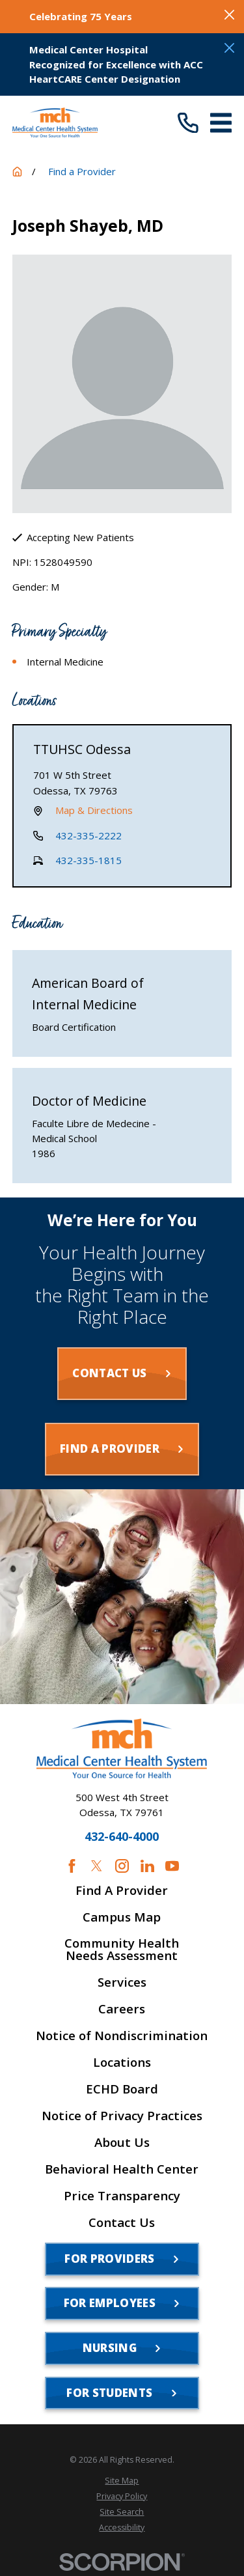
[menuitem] (122, 2480)
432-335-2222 (88, 835)
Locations (122, 2062)
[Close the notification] (229, 15)
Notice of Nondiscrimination (122, 2036)
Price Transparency (122, 2196)
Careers (121, 2009)
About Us (122, 2142)
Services (122, 1982)
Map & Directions (94, 810)
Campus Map (122, 1917)
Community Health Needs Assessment (121, 1949)
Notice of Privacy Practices (122, 2116)
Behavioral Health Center (121, 2169)
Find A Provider (121, 1890)
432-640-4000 (122, 1837)
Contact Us (121, 2223)
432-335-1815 (88, 860)
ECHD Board (122, 2089)
